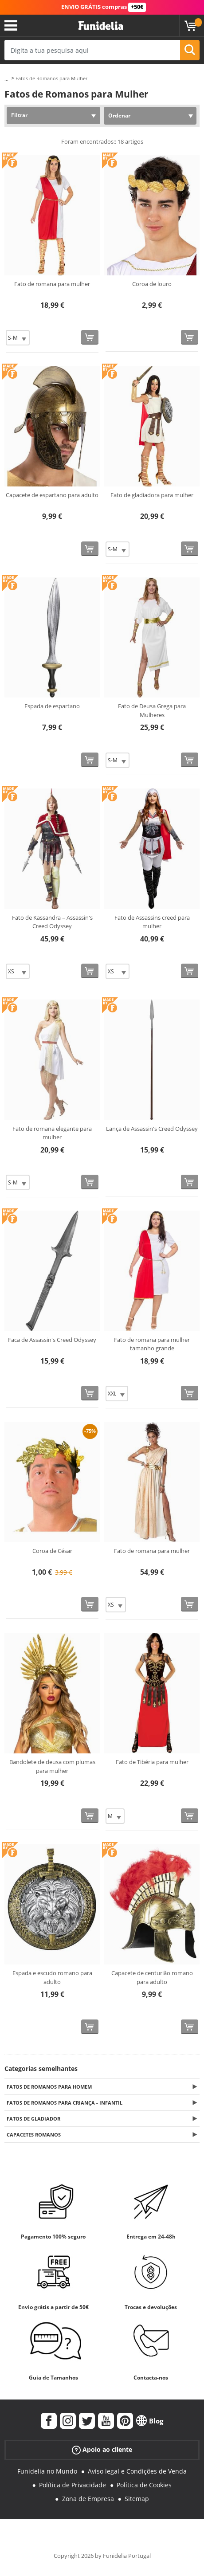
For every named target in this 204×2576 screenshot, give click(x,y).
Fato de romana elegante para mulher (52, 1133)
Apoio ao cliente (102, 2449)
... (6, 78)
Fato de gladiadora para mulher (151, 495)
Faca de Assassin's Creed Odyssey (52, 1340)
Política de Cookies (144, 2485)
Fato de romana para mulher (52, 284)
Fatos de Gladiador (33, 2118)
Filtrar (19, 115)
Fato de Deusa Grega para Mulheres (152, 710)
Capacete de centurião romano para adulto (152, 1977)
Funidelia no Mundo (47, 2471)
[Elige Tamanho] (18, 337)
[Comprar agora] (89, 337)
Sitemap (137, 2498)
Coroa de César (52, 1551)
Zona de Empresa (88, 2498)
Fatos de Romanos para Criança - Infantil (64, 2102)
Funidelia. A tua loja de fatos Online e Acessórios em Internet (100, 26)
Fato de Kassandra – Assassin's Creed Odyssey (52, 922)
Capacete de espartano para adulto (52, 495)
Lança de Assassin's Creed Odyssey (152, 1129)
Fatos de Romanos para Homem (49, 2086)
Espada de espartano (52, 706)
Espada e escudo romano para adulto (52, 1977)
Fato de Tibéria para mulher (152, 1762)
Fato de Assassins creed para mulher (152, 922)
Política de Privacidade (72, 2485)
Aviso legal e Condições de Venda (137, 2471)
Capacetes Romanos (34, 2134)
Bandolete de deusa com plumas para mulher (52, 1766)
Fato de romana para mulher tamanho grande (152, 1344)
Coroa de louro (152, 284)
